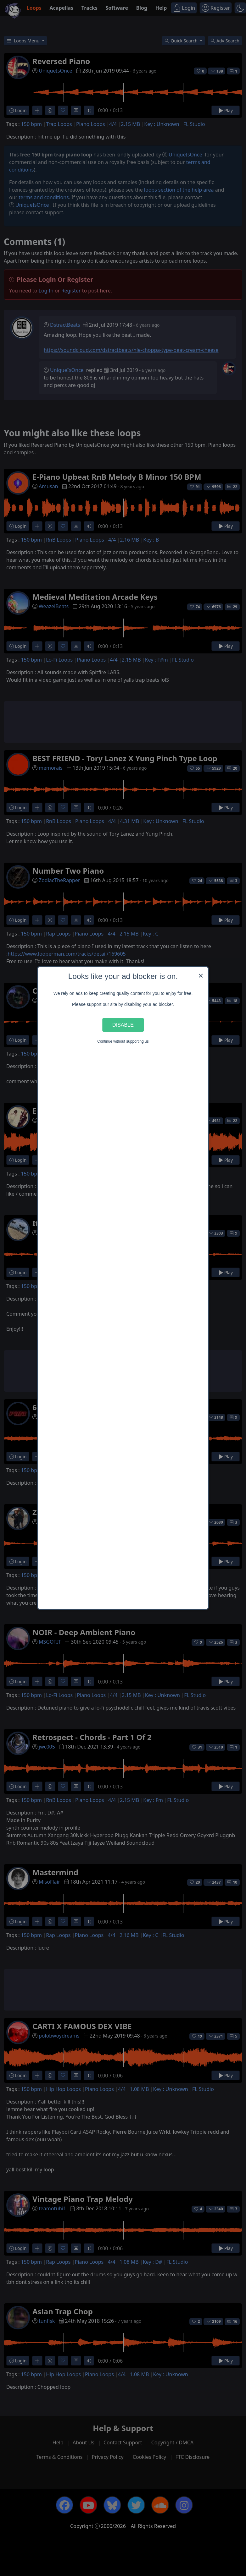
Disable (123, 1025)
